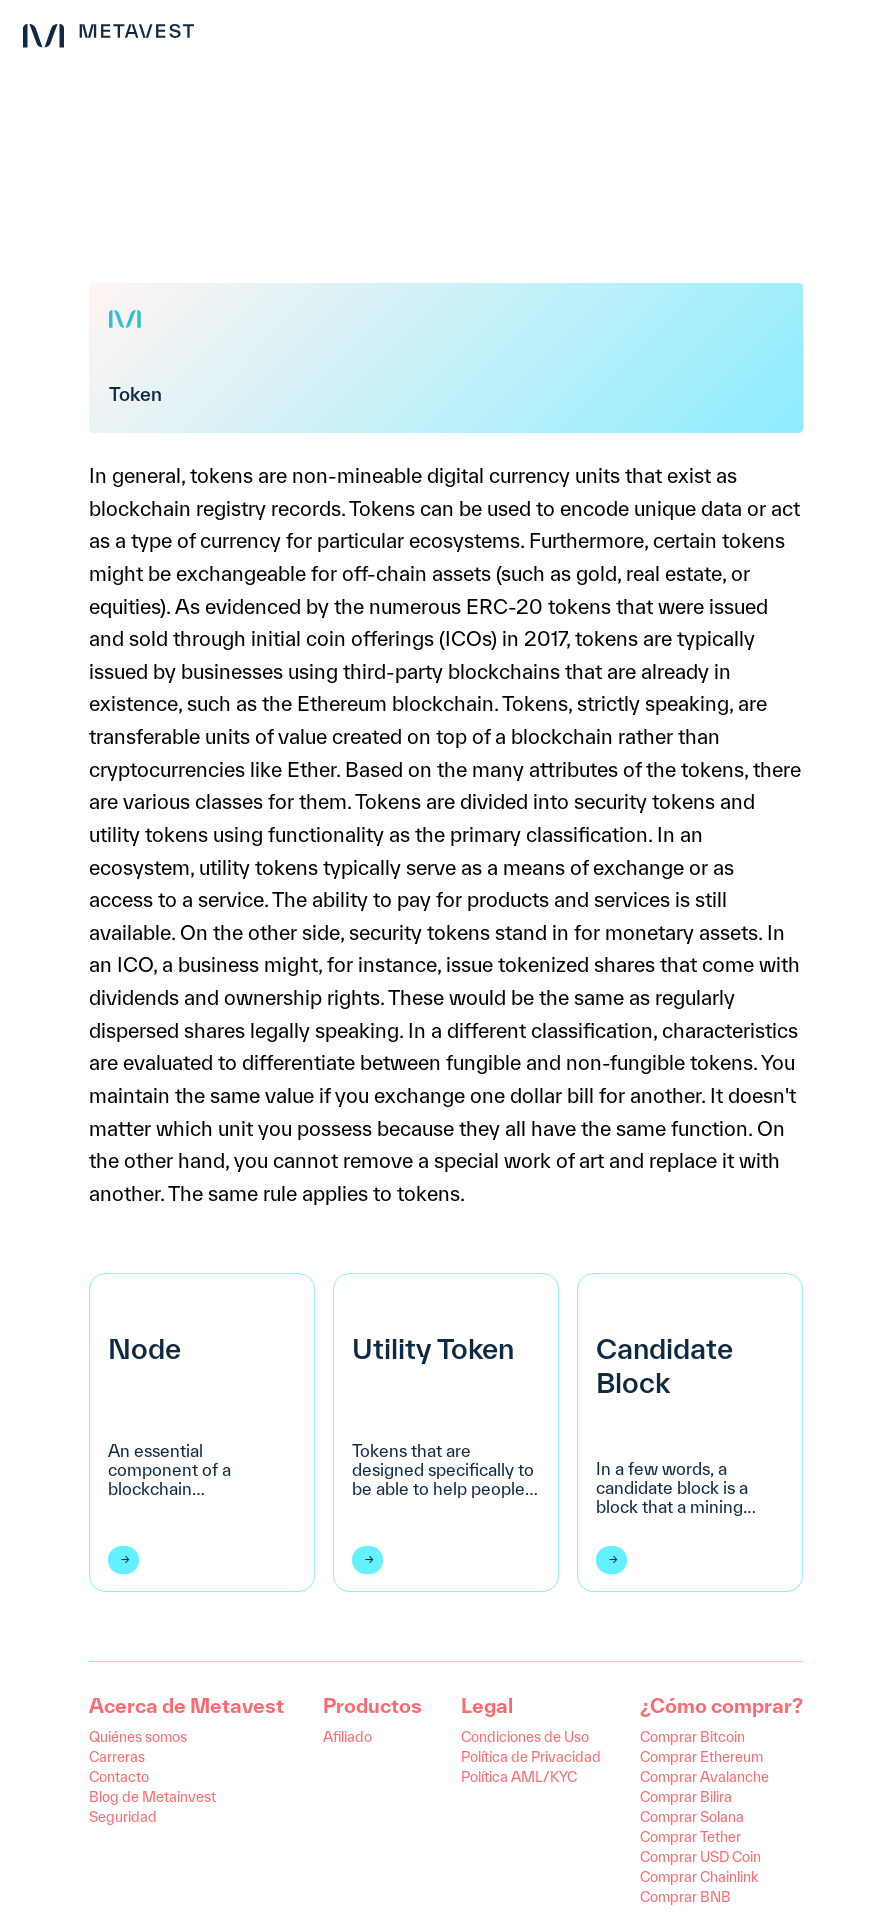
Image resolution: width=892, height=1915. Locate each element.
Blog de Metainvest (152, 1796)
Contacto (119, 1776)
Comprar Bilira (686, 1796)
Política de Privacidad (531, 1756)
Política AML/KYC (519, 1776)
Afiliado (347, 1736)
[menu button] (860, 32)
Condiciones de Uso (525, 1736)
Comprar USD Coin (700, 1856)
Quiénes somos (138, 1736)
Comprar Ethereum (701, 1756)
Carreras (117, 1756)
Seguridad (123, 1816)
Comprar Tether (690, 1836)
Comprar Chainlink (699, 1876)
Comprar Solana (692, 1816)
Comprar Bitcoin (692, 1736)
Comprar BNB (685, 1896)
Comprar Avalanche (704, 1776)
